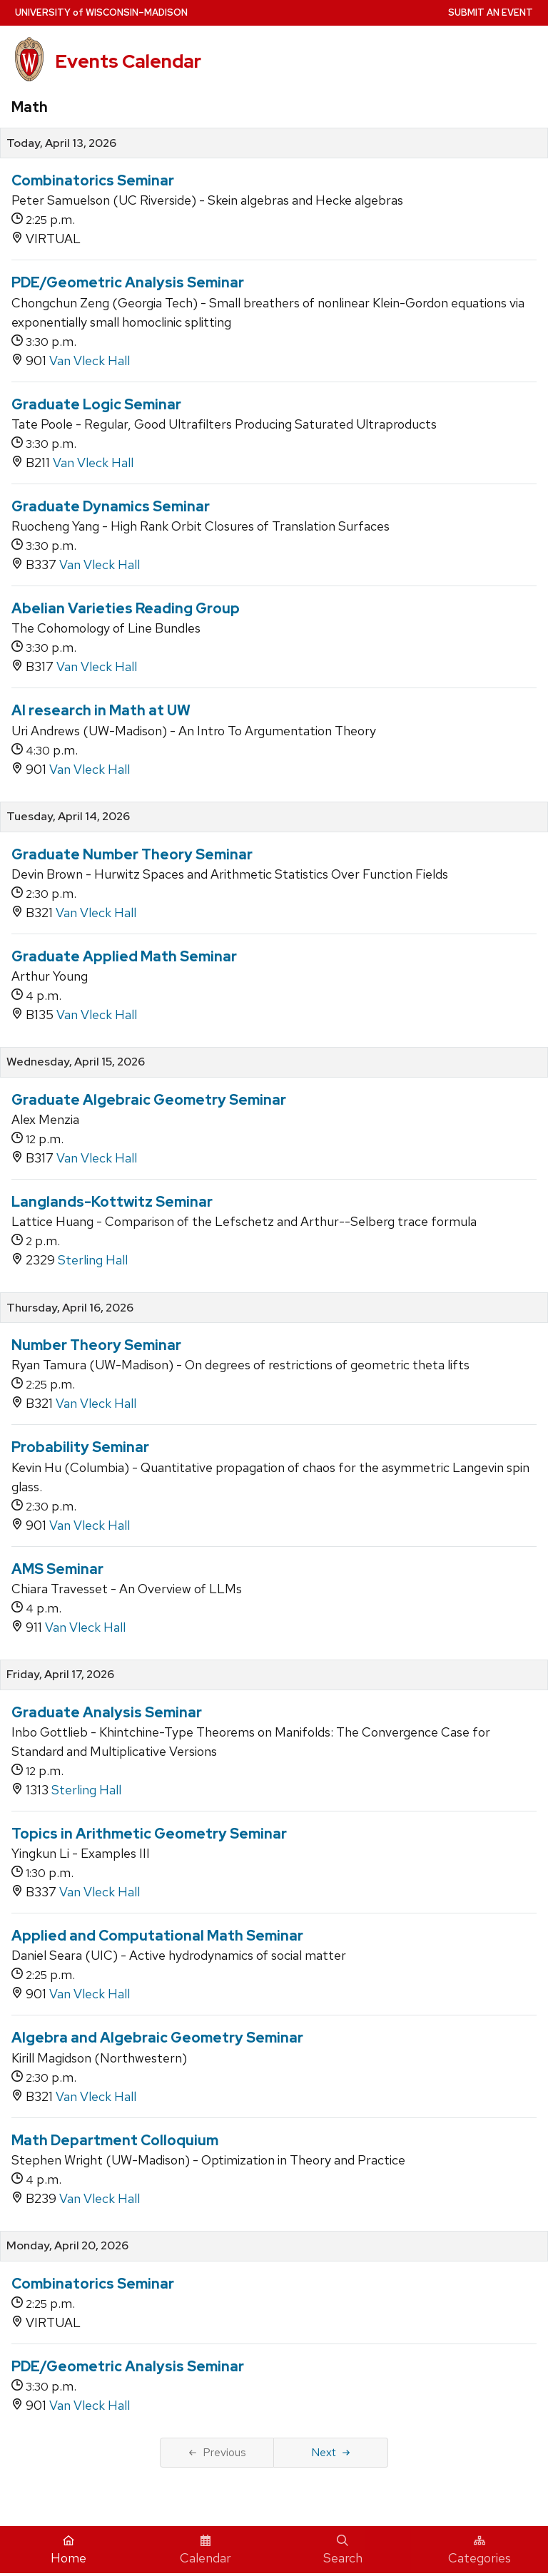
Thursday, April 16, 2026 (69, 1308)
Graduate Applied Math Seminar (124, 956)
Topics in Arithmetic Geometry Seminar (149, 1833)
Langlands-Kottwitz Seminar (112, 1201)
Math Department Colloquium (114, 2140)
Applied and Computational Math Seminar (157, 1935)
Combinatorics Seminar (92, 180)
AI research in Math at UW (101, 710)
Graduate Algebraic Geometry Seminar (148, 1099)
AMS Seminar (57, 1569)
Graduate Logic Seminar (96, 404)
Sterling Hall (93, 1260)
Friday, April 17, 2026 (60, 1674)
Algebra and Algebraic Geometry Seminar (157, 2037)
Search (342, 2550)
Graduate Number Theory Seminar (132, 854)
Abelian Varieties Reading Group (125, 608)
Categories (479, 2550)
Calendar (205, 2550)
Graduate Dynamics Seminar (110, 506)
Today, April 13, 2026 (61, 143)
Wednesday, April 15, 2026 (75, 1062)
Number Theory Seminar (96, 1345)
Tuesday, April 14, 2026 (68, 816)
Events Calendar (128, 61)
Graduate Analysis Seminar (106, 1712)
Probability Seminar (80, 1447)
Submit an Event (490, 12)
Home (68, 2550)
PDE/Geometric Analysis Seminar (127, 282)
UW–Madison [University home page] (101, 12)
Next (330, 2452)
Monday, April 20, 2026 (67, 2245)
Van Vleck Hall (89, 360)
